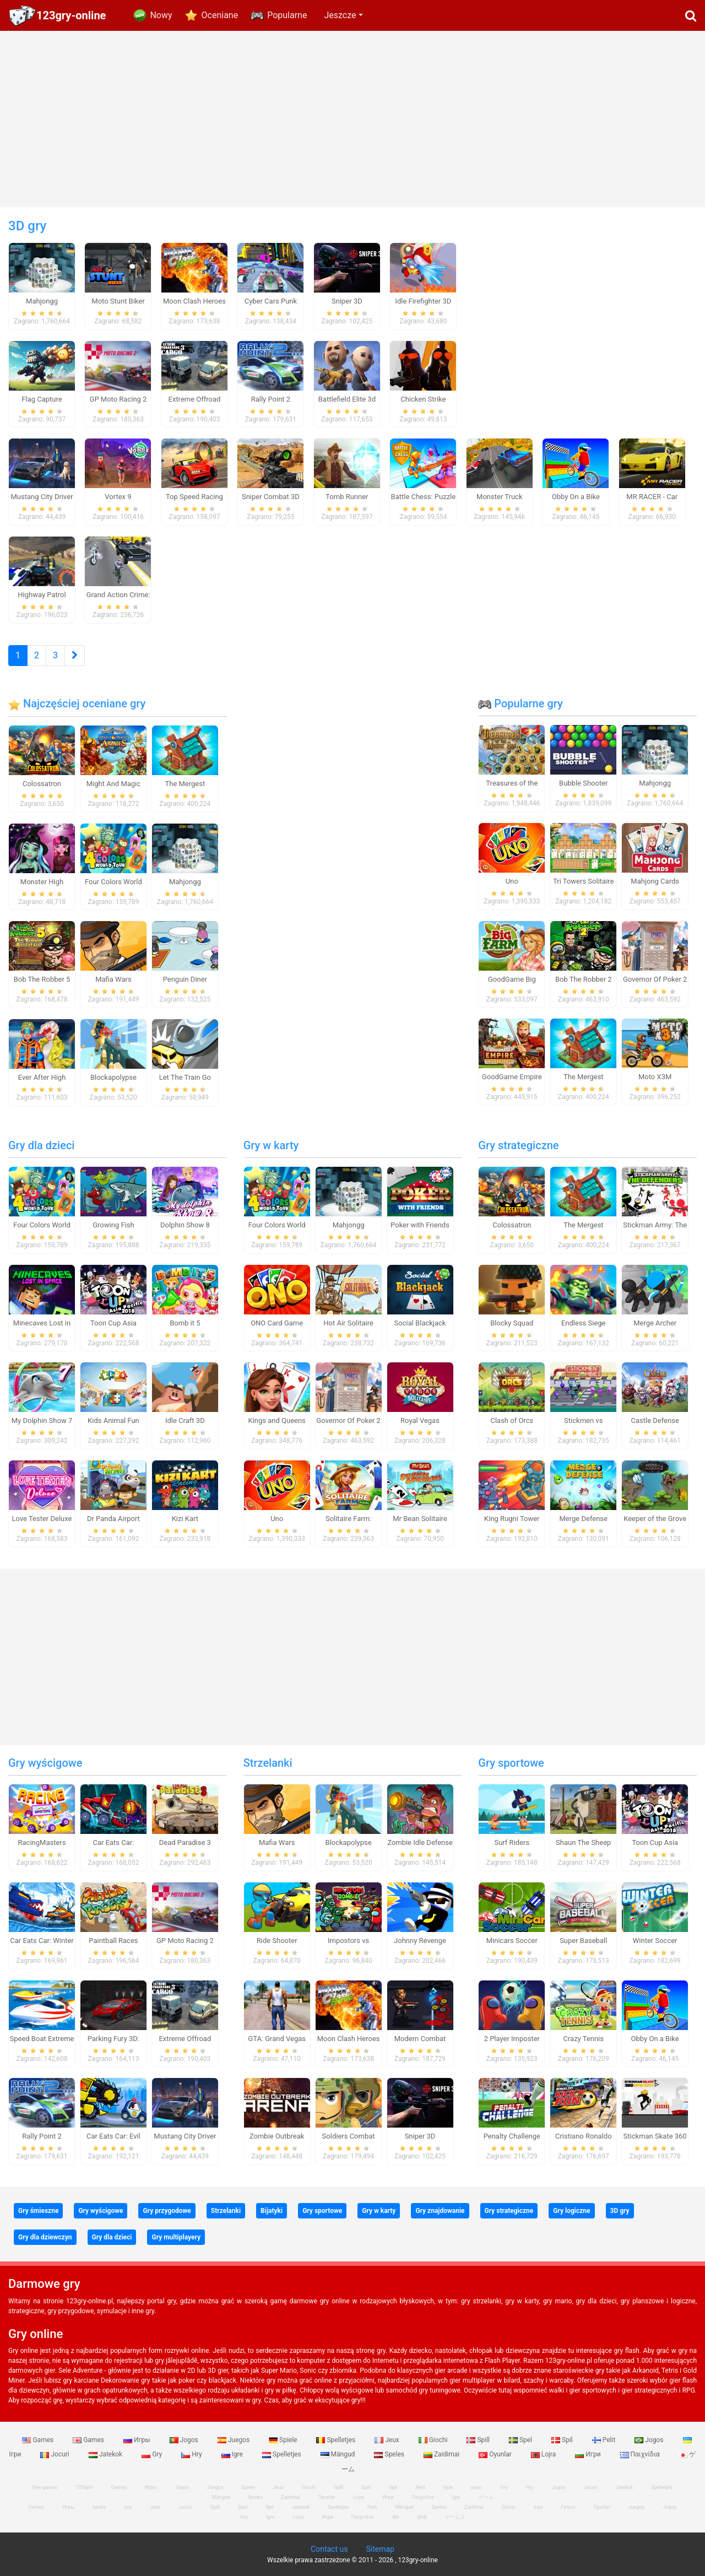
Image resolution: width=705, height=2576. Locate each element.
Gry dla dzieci (41, 1145)
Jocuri (55, 2454)
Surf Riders (511, 1842)
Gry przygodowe (167, 2211)
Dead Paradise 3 (185, 1842)
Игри (588, 2454)
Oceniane (220, 15)
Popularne (287, 15)
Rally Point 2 (41, 2136)
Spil (562, 2440)
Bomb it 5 (185, 1323)
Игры (137, 2440)
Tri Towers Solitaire (583, 881)
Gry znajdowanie (439, 2211)
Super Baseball (583, 1940)
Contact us (329, 2549)
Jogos (185, 2440)
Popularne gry (520, 703)
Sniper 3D (420, 2136)
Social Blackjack (420, 1323)
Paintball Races (113, 1940)
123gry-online (71, 15)
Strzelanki (267, 1762)
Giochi (434, 2440)
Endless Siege (583, 1323)
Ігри (538, 2507)
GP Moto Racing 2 (185, 1940)
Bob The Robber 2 (583, 979)
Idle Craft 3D (185, 1420)
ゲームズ (455, 2517)
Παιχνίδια (640, 2454)
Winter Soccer (655, 1940)
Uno (512, 881)
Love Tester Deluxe (42, 1518)
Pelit (604, 2440)
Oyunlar (496, 2454)
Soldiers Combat (348, 2136)
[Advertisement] (352, 119)
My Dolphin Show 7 (42, 1420)
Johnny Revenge (420, 1940)
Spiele (284, 2440)
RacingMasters (42, 1842)
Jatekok (106, 2454)
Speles (390, 2454)
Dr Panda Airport (113, 1518)
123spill (84, 2487)
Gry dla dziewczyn (45, 2237)
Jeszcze (340, 15)
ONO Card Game (277, 1323)
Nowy (161, 15)
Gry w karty (271, 1145)
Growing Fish (113, 1225)
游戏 (422, 2517)
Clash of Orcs (511, 1420)
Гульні (568, 2507)
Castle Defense (655, 1420)
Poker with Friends (420, 1225)
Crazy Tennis (583, 2038)
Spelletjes (336, 2440)
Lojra (544, 2454)
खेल (395, 2517)
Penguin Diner (185, 979)
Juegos (234, 2440)
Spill (479, 2440)
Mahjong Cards (655, 881)
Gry (153, 2454)
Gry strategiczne (518, 1145)
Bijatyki (272, 2211)
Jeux (388, 2440)
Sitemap (380, 2549)
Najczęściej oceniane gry (76, 703)
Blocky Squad (511, 1323)
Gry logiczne (571, 2211)
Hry (192, 2454)
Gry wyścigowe (45, 1762)
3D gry (620, 2211)
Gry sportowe (511, 1762)
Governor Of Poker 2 (655, 979)
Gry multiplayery (175, 2237)
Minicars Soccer (512, 1940)
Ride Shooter (277, 1940)
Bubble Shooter (583, 783)
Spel (521, 2440)
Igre (233, 2454)
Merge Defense (584, 1518)
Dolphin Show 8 (185, 1225)
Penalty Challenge (512, 2136)
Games (38, 2440)
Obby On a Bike (655, 2038)
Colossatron (42, 784)
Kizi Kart (185, 1518)
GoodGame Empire (512, 1077)
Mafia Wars (113, 979)
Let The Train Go (185, 1077)
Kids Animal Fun (113, 1420)
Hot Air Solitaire (348, 1323)
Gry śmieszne (38, 2211)
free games (44, 2487)
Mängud (339, 2454)
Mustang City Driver (185, 2136)
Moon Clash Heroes (348, 2038)
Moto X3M (654, 1077)
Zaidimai (442, 2454)
